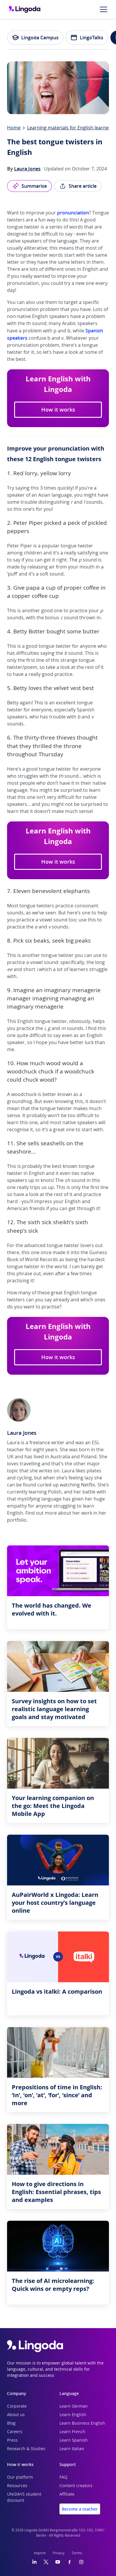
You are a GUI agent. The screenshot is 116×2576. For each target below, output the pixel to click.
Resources (17, 2486)
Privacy (58, 2553)
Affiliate (66, 2494)
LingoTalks (86, 37)
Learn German (73, 2406)
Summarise (29, 186)
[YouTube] (57, 2562)
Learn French (72, 2432)
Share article (78, 186)
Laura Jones (27, 168)
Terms (77, 2553)
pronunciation (73, 212)
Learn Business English (82, 2423)
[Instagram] (81, 2562)
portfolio (16, 1520)
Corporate (17, 2406)
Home (14, 128)
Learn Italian (71, 2449)
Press (12, 2440)
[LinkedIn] (34, 2562)
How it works (58, 409)
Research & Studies (26, 2449)
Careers (14, 2432)
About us (16, 2415)
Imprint (40, 2553)
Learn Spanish (73, 2440)
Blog (11, 2423)
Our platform (20, 2477)
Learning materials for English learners (70, 128)
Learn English (72, 2415)
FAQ (63, 2477)
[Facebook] (69, 2562)
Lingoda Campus (35, 37)
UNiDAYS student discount (24, 2497)
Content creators (75, 2486)
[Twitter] (46, 2562)
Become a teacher (80, 2509)
